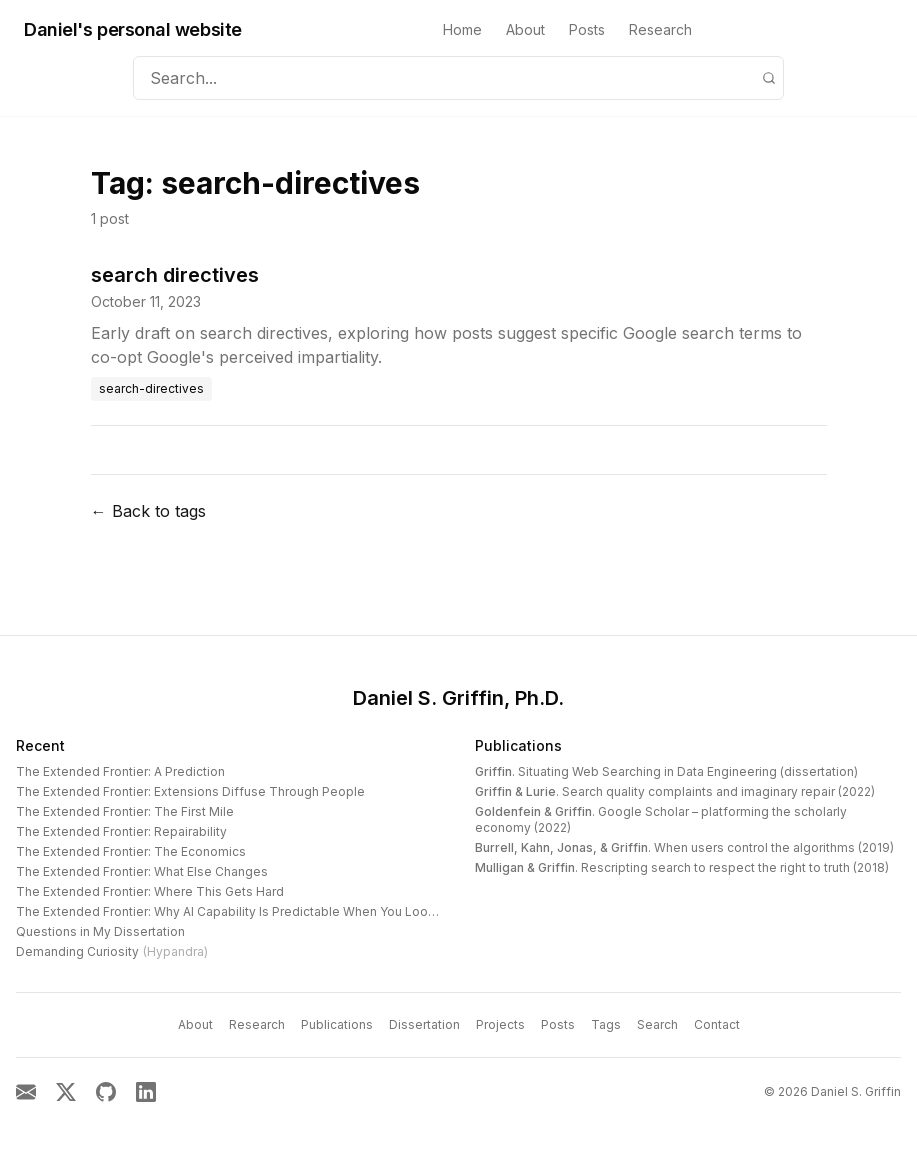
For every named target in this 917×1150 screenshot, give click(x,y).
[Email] (26, 1092)
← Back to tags (148, 511)
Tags (606, 1024)
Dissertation (424, 1024)
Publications (518, 745)
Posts (587, 29)
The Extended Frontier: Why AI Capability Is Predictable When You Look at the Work (260, 911)
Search (657, 1024)
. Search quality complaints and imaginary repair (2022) (675, 791)
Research (660, 29)
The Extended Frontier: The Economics (131, 851)
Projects (500, 1024)
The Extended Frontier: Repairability (121, 831)
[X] (66, 1092)
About (525, 29)
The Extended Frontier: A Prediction (120, 771)
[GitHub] (106, 1092)
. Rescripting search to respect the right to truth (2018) (682, 867)
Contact (717, 1024)
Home (462, 29)
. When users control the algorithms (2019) (684, 847)
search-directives (151, 388)
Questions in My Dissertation (100, 931)
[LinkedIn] (146, 1092)
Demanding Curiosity (112, 951)
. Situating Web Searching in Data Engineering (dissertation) (666, 771)
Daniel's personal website (133, 29)
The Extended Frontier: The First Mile (125, 811)
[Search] (769, 78)
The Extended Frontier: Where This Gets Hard (150, 891)
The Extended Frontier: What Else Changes (142, 871)
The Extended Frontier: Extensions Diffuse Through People (190, 791)
